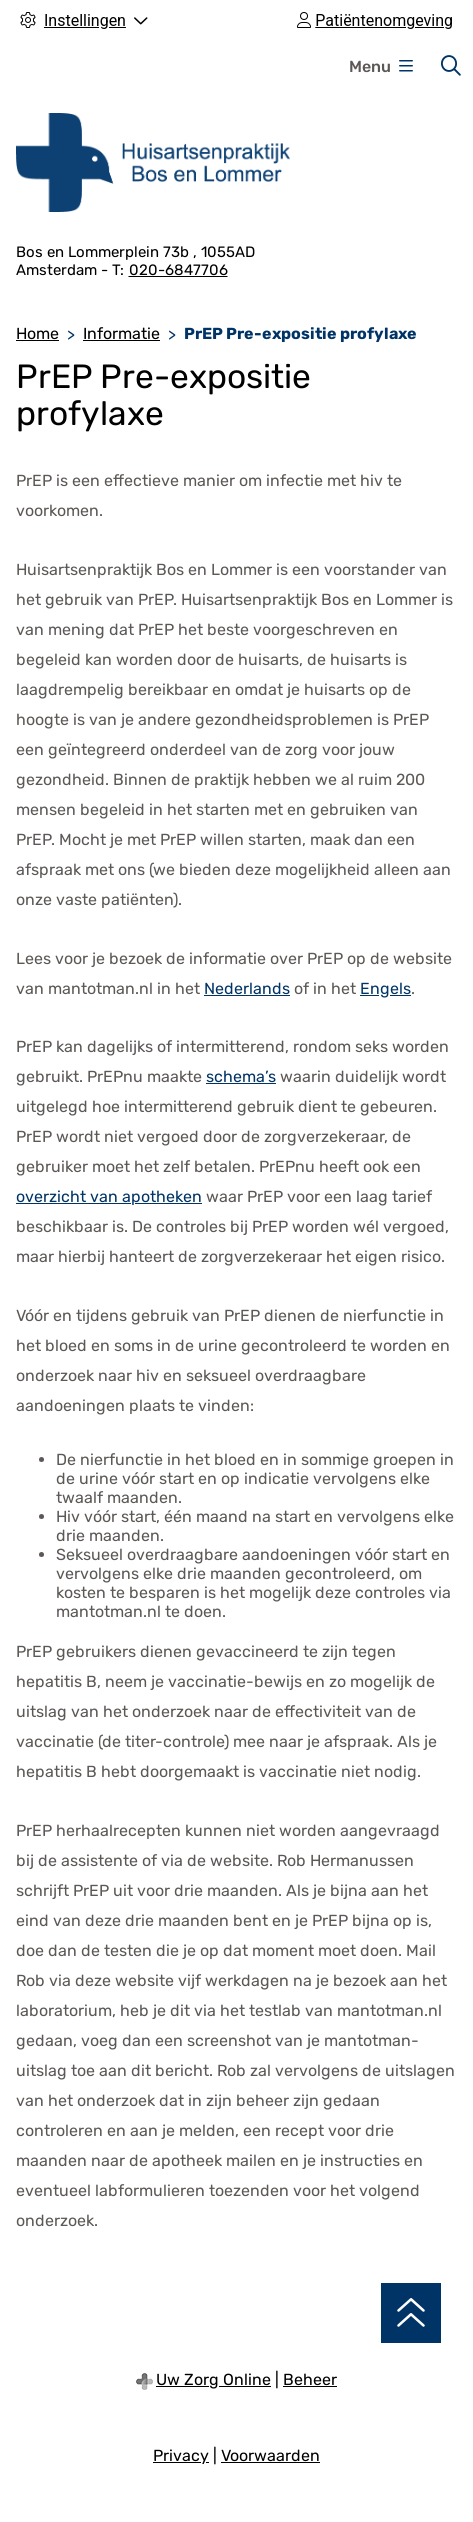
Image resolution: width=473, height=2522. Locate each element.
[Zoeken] (451, 66)
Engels (385, 988)
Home (37, 333)
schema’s (241, 1076)
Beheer (310, 2379)
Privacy (181, 2455)
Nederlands (247, 988)
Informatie (121, 333)
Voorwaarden (270, 2455)
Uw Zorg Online (213, 2379)
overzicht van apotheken (109, 1196)
